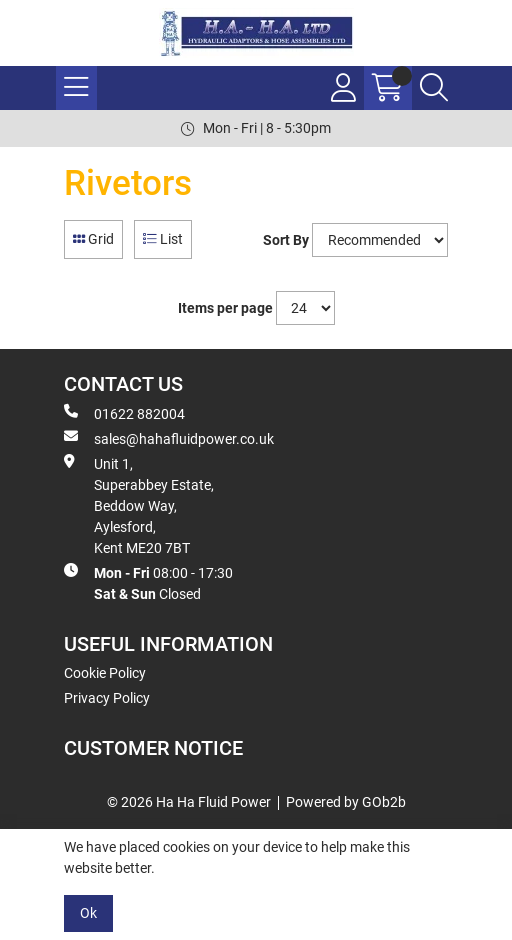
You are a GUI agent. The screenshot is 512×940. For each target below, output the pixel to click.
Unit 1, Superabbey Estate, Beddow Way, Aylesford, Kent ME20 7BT (139, 505)
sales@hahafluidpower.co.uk (169, 438)
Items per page (225, 308)
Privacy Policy (107, 698)
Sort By (286, 240)
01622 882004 (124, 413)
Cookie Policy (105, 673)
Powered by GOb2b (346, 802)
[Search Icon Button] (434, 88)
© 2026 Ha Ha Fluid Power (189, 802)
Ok (88, 913)
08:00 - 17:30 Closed (148, 582)
